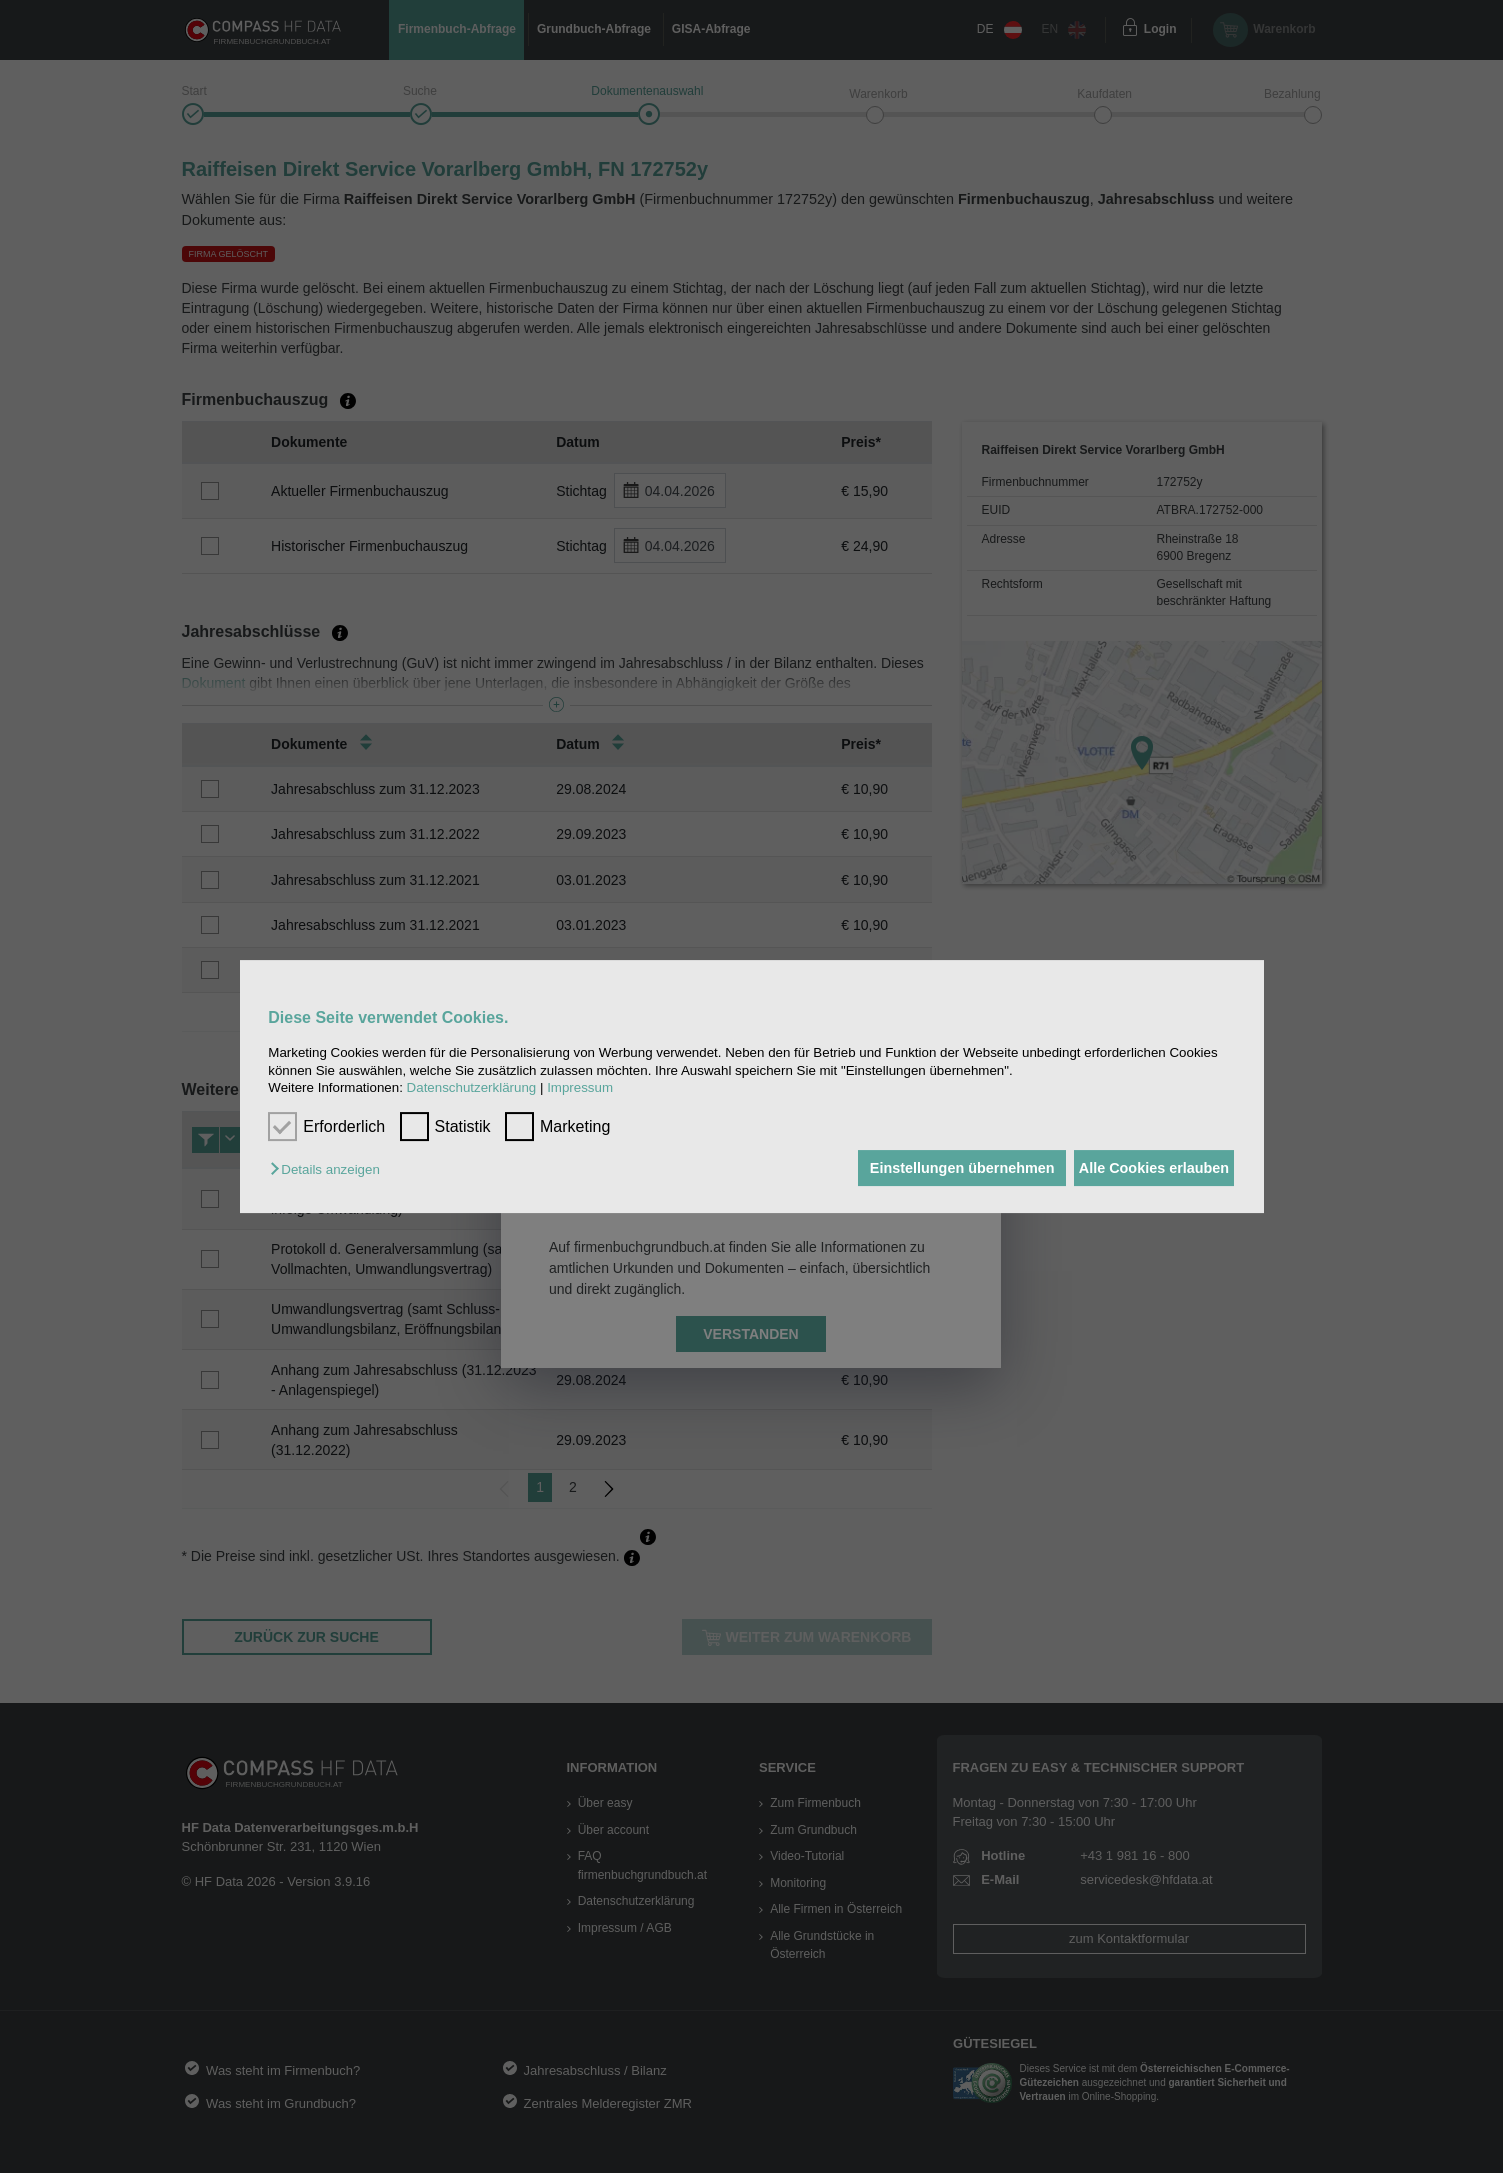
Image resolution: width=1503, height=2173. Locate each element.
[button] (329, 1169)
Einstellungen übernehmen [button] (939, 1168)
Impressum (580, 1087)
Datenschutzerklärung (472, 1087)
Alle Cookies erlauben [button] (1146, 1168)
